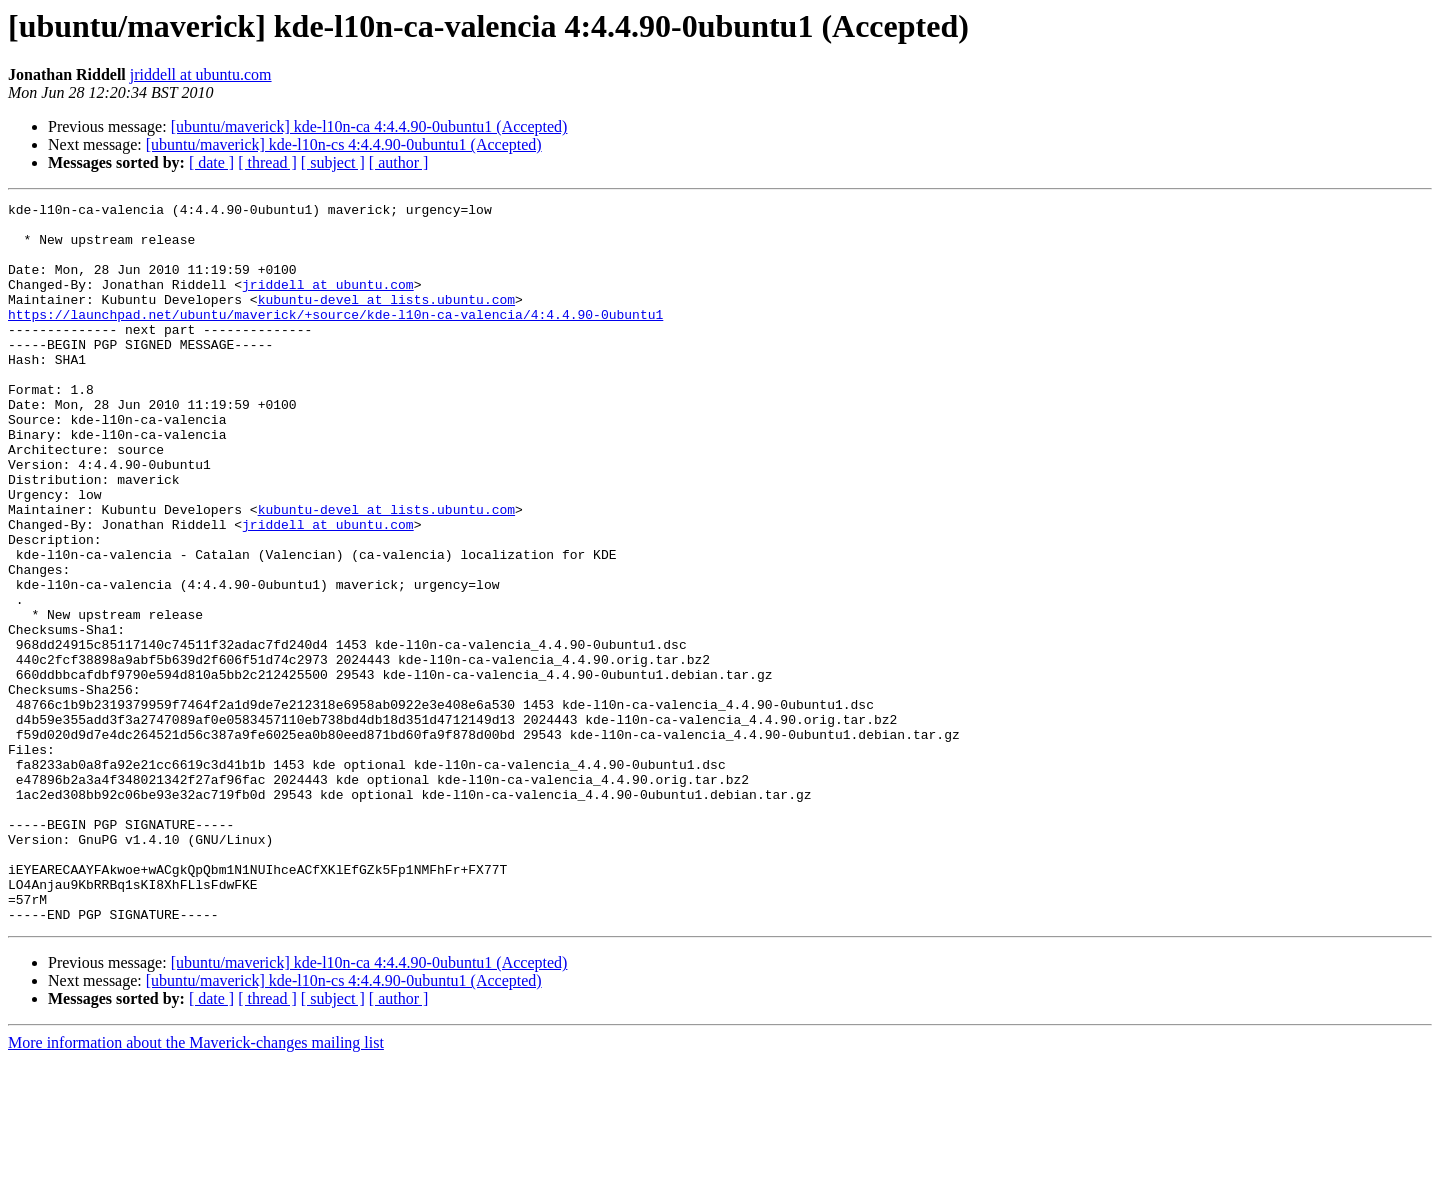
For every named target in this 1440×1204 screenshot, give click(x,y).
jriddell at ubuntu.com (201, 74)
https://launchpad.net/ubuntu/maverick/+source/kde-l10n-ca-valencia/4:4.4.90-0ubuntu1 (335, 338)
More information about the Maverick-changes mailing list (196, 1186)
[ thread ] (267, 162)
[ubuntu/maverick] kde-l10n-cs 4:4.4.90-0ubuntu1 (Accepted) (344, 144)
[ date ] (211, 162)
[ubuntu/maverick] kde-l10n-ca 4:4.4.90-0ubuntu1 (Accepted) (369, 126)
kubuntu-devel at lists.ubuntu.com (386, 320)
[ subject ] (333, 162)
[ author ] (399, 162)
